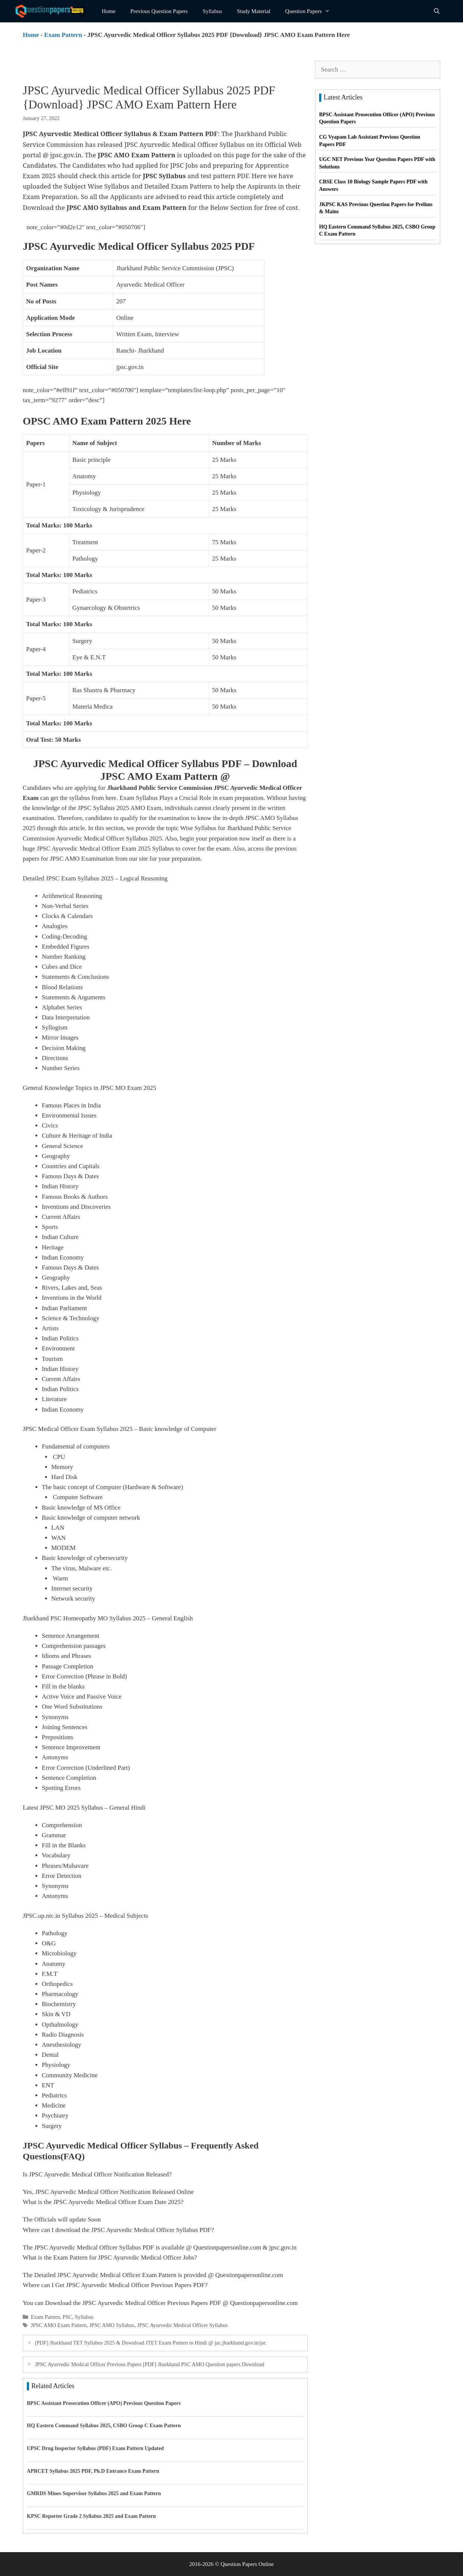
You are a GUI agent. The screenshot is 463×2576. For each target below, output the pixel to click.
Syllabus (212, 11)
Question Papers (311, 11)
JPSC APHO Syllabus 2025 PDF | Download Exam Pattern (224, 227)
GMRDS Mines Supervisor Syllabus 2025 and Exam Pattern (94, 2493)
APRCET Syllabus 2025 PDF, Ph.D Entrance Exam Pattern (93, 2471)
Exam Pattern (63, 34)
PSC (67, 2317)
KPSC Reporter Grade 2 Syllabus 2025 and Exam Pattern (91, 2516)
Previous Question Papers (159, 11)
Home (109, 11)
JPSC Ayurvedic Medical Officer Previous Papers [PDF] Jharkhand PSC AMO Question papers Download (149, 2364)
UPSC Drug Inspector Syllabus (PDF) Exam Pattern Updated (95, 2448)
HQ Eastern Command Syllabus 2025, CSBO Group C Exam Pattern (104, 2425)
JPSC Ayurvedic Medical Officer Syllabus (182, 2325)
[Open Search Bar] (437, 11)
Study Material (254, 11)
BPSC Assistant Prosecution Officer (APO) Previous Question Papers (104, 2403)
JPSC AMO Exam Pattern (59, 2325)
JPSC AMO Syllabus (111, 2325)
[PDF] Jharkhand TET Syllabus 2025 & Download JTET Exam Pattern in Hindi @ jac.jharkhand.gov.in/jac (150, 2343)
